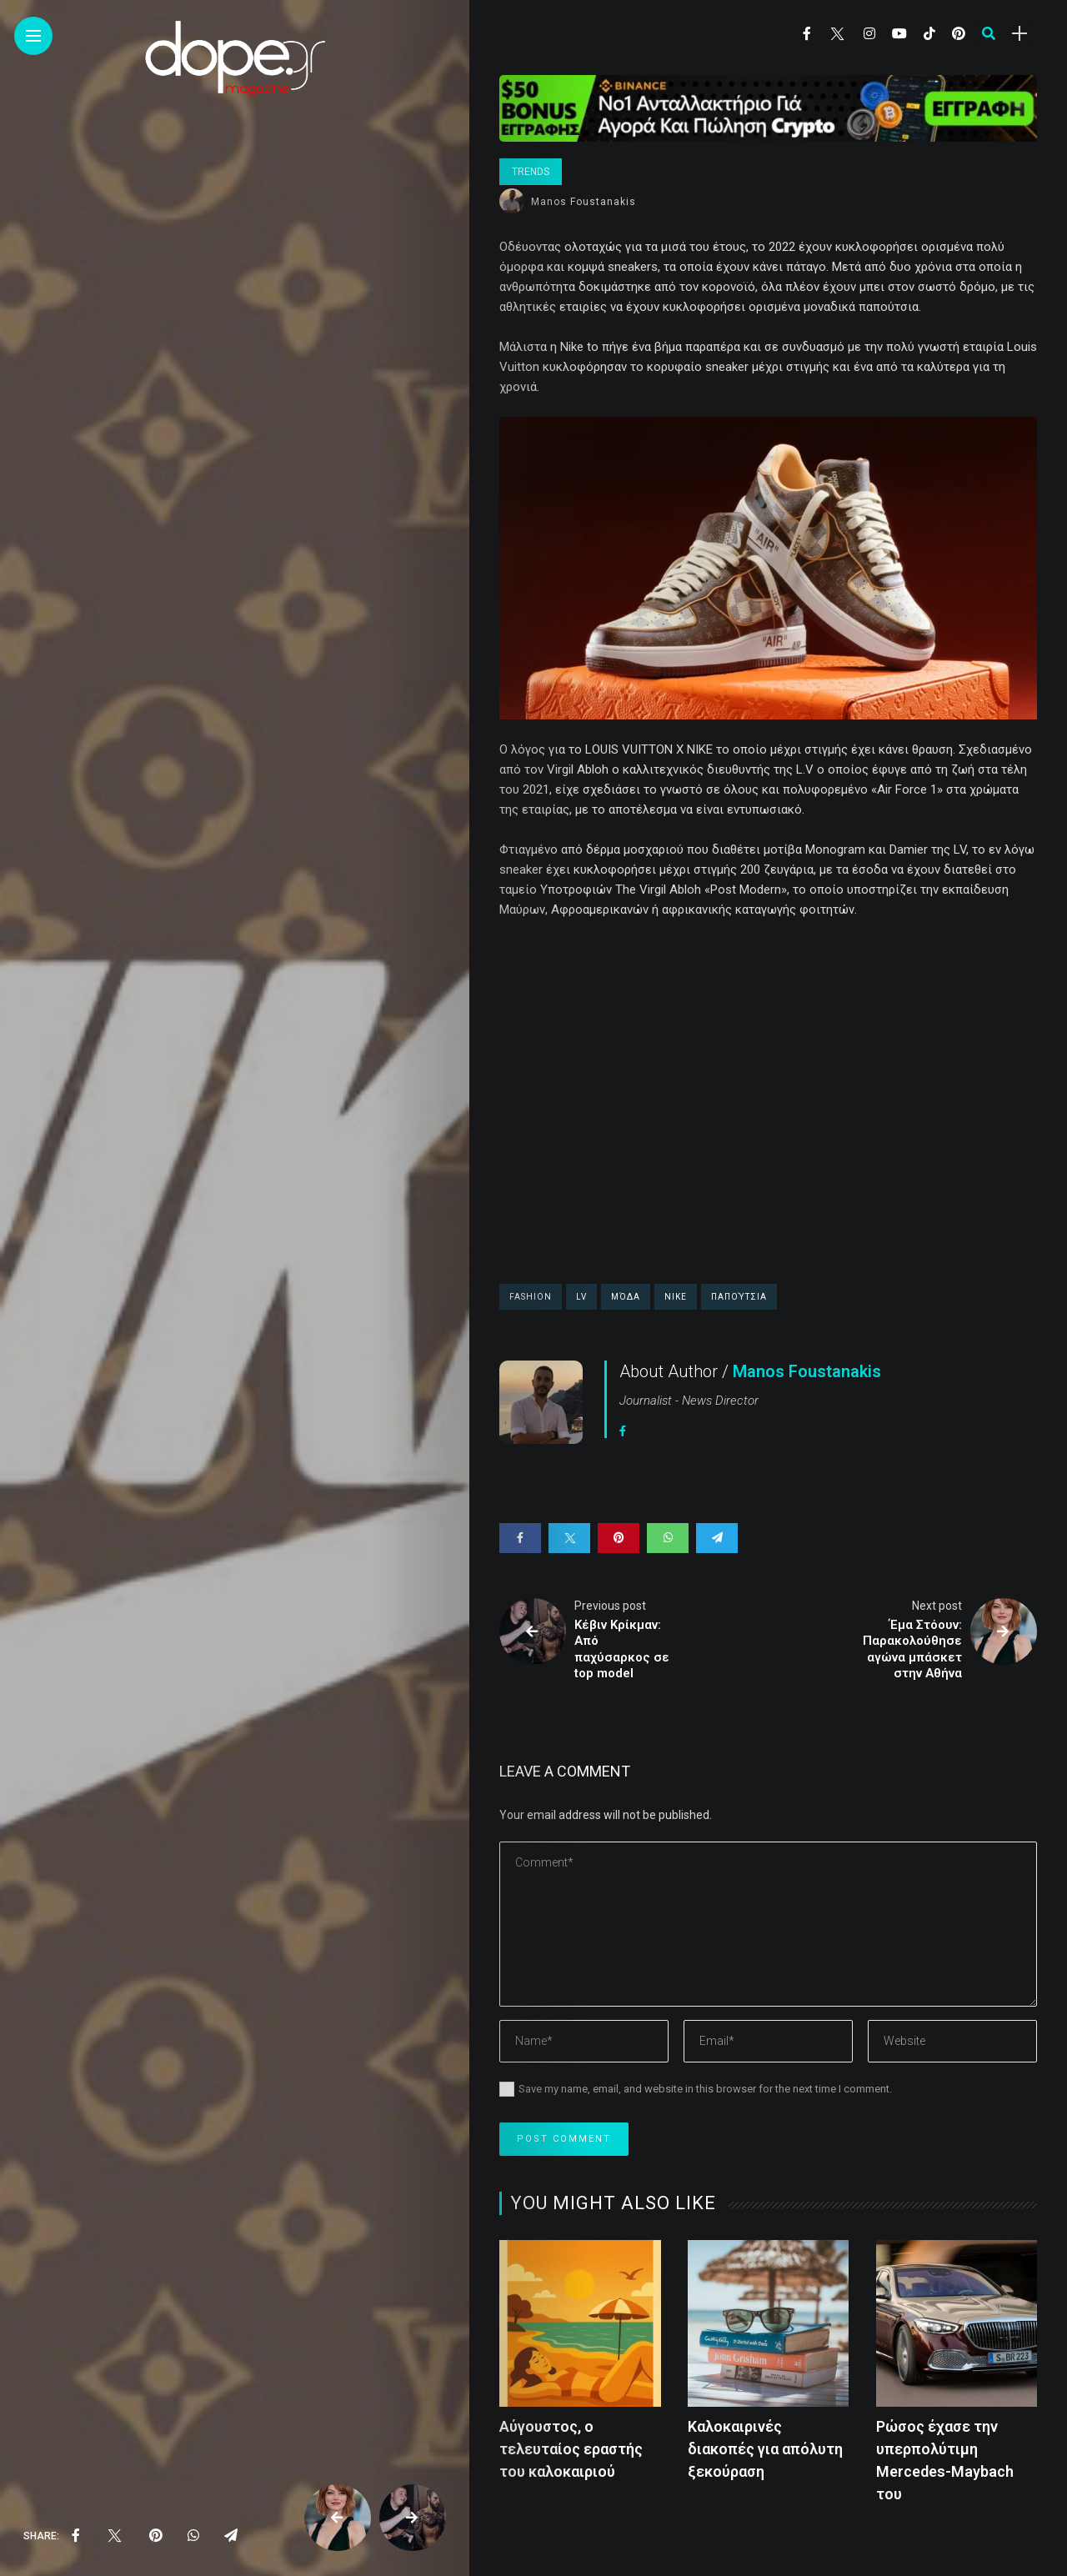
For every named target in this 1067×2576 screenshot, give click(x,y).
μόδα (625, 1296)
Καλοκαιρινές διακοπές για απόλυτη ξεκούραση (765, 2449)
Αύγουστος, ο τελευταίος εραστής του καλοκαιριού (571, 2449)
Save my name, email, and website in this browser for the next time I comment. (705, 2088)
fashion (530, 1296)
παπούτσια (739, 1296)
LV (581, 1296)
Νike (675, 1296)
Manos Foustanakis (583, 202)
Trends (530, 172)
